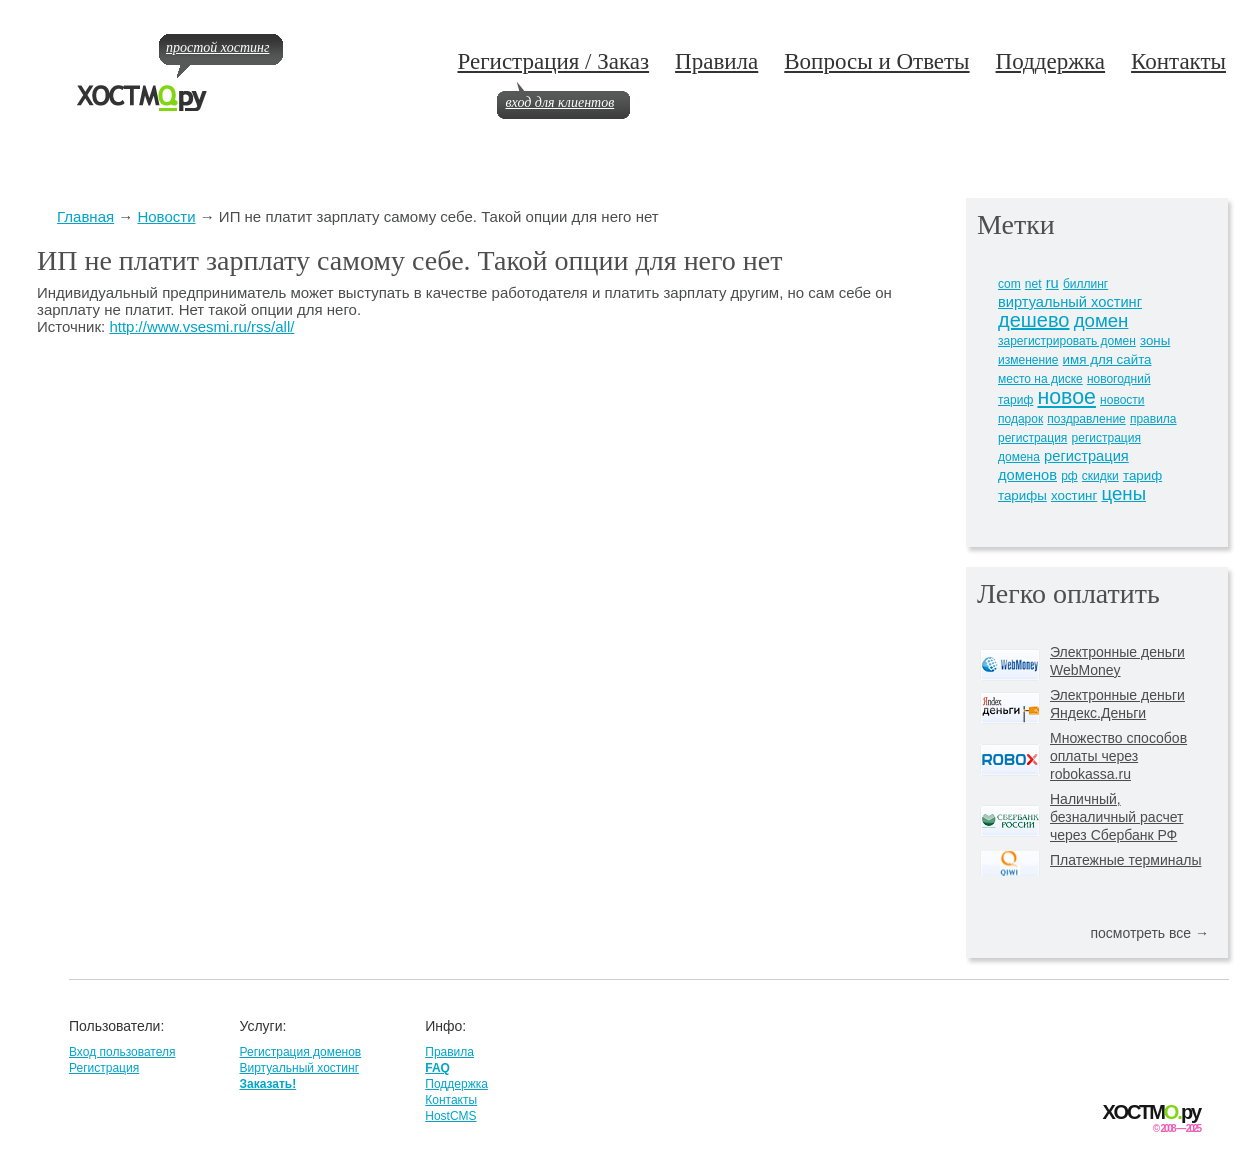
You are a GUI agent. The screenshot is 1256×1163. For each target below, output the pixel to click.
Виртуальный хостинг (299, 1068)
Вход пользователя (122, 1052)
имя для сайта (1107, 359)
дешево (1033, 320)
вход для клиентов (559, 102)
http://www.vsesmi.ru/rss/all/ (201, 326)
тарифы (1022, 495)
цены (1124, 493)
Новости (166, 216)
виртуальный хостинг (1070, 302)
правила (1153, 419)
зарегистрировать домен (1067, 341)
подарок (1020, 419)
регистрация (1032, 438)
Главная (85, 216)
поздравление (1086, 419)
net (1033, 284)
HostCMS (450, 1116)
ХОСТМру (1151, 1112)
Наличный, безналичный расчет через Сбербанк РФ (1117, 817)
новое (1066, 397)
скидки (1100, 476)
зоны (1155, 340)
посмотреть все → (1149, 933)
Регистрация (104, 1068)
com (1009, 284)
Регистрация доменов (300, 1052)
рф (1069, 476)
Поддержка (1051, 61)
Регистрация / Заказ (553, 61)
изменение (1028, 360)
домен (1101, 320)
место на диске (1040, 379)
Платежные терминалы (1125, 860)
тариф (1142, 475)
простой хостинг (217, 47)
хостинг (1074, 495)
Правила (716, 61)
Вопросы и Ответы (876, 61)
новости (1122, 400)
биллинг (1085, 284)
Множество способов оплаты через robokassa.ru (1118, 756)
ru (1052, 283)
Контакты (1178, 61)
